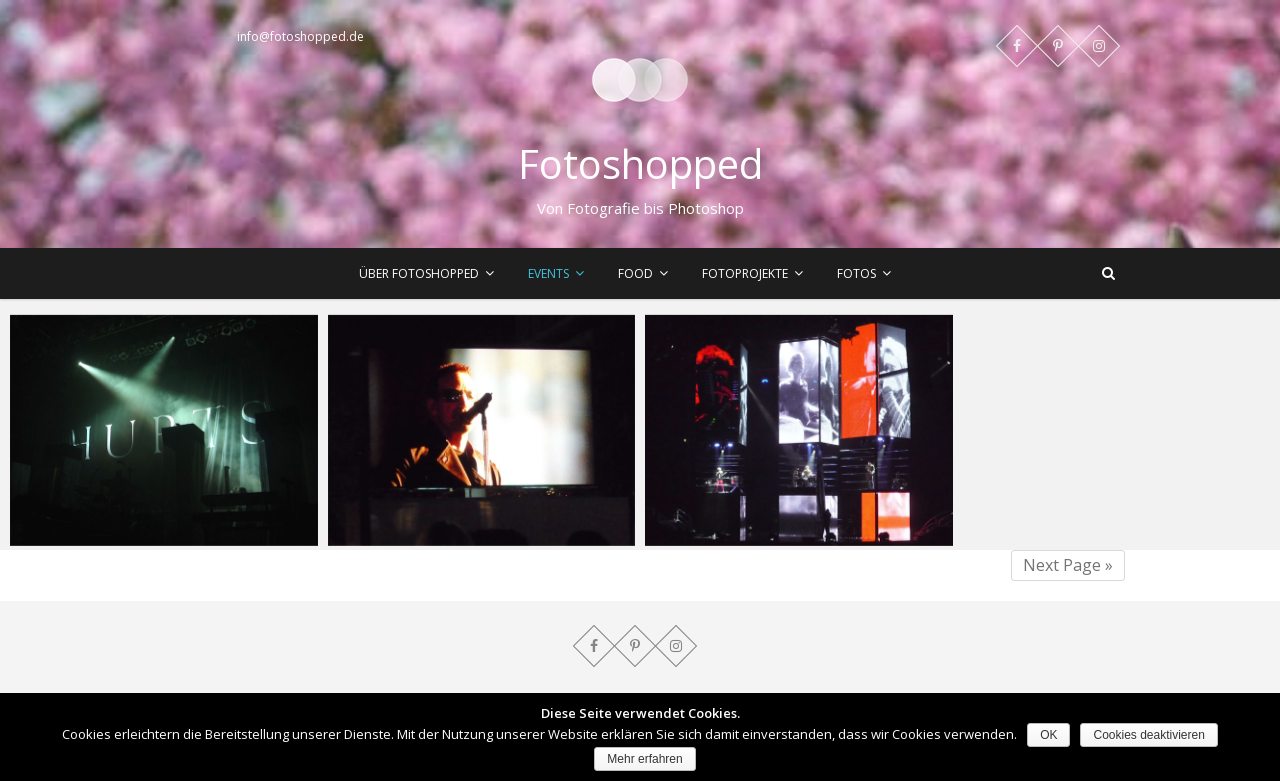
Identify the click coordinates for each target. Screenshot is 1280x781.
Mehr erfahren (644, 759)
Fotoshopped (640, 164)
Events (548, 273)
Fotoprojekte (745, 273)
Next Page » (1068, 565)
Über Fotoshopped (419, 273)
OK (1048, 735)
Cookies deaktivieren (1148, 735)
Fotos (856, 273)
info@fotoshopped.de (300, 36)
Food (635, 273)
